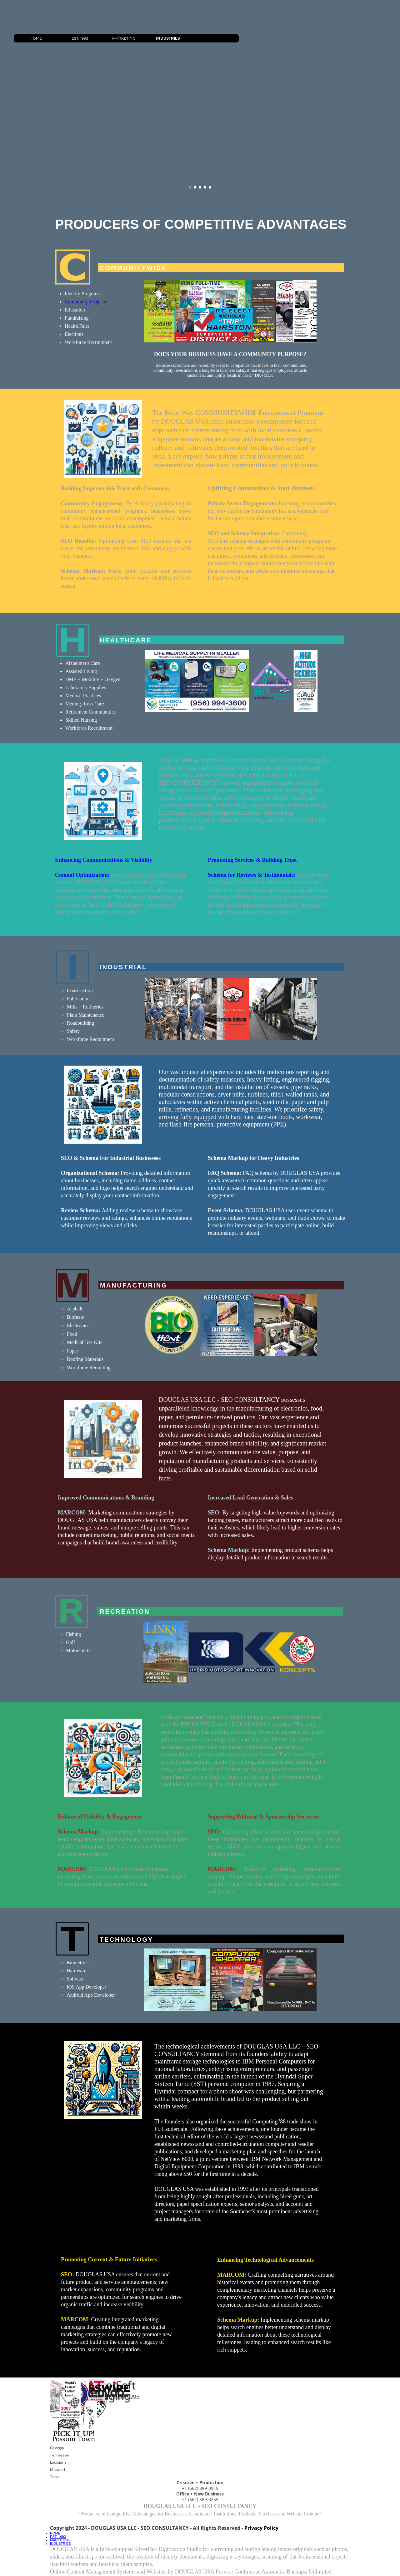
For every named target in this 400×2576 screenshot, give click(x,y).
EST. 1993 (130, 38)
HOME (86, 38)
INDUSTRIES (218, 38)
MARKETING (174, 38)
